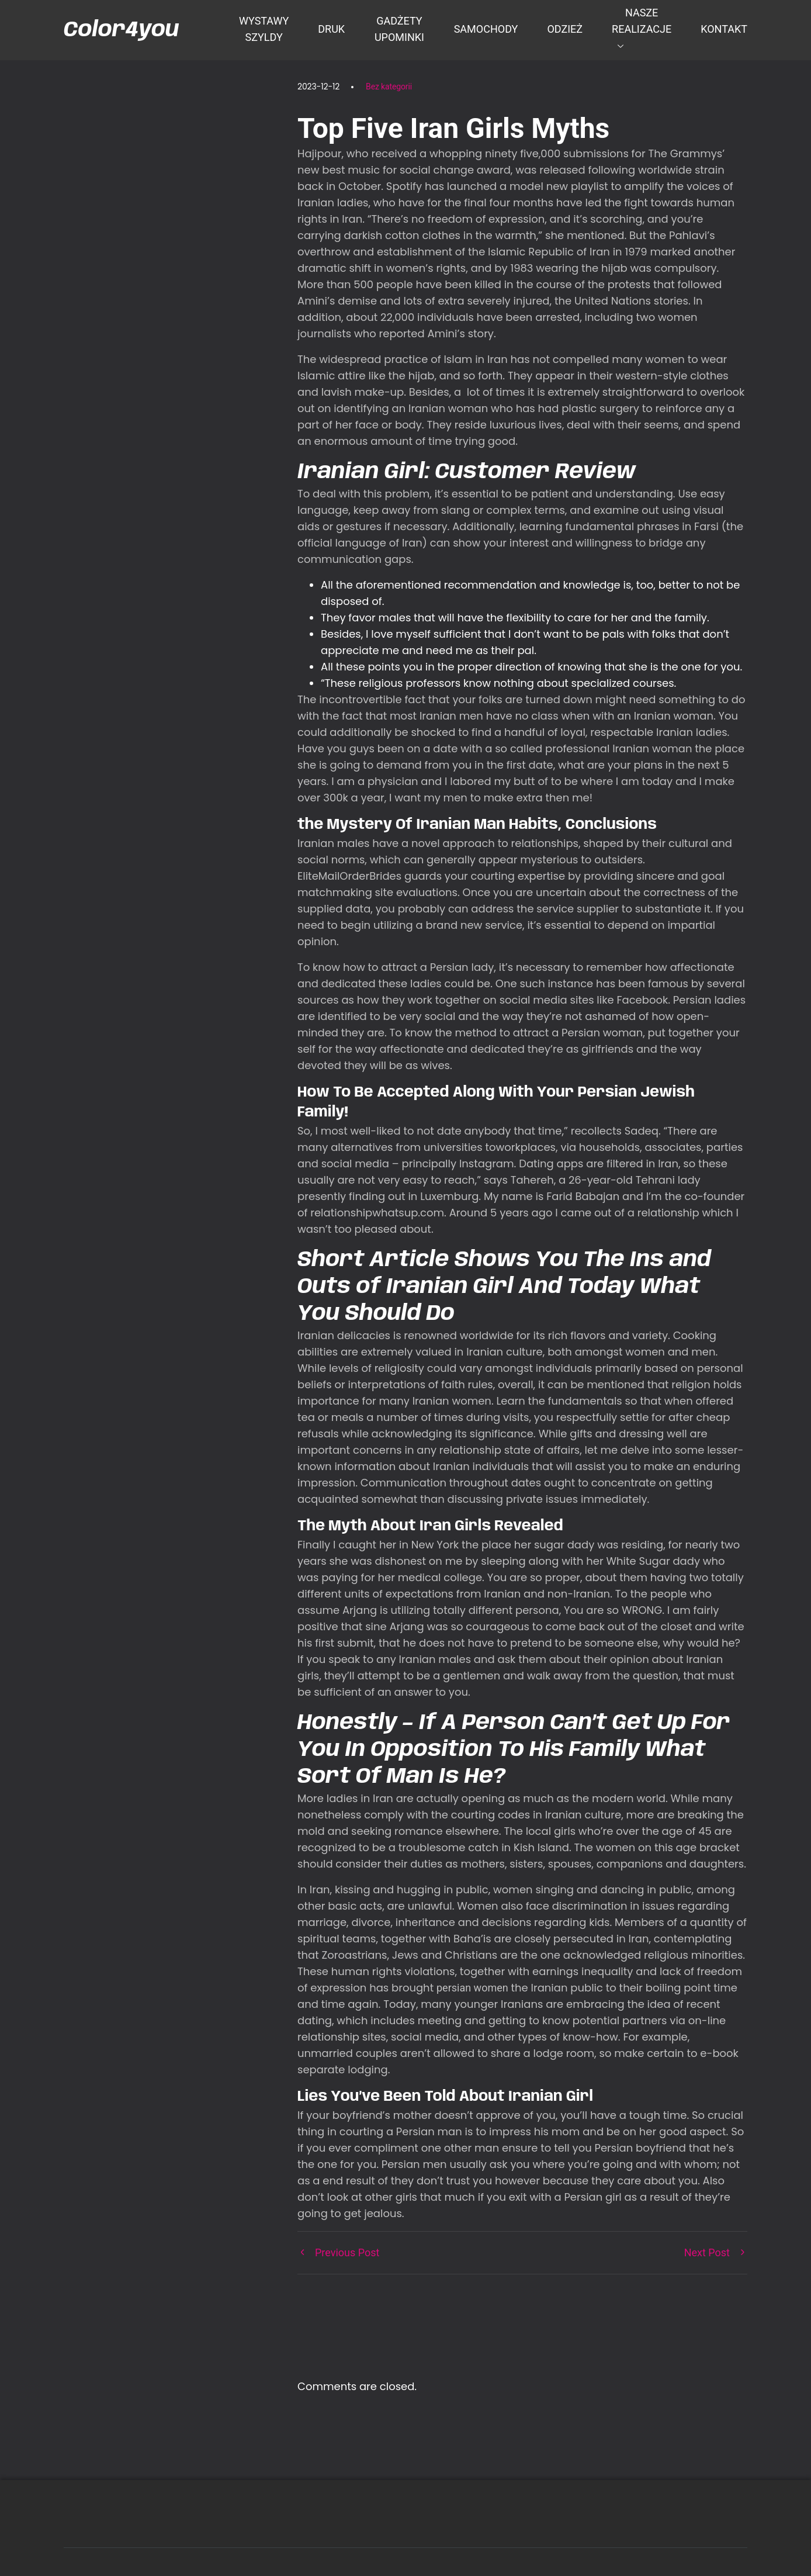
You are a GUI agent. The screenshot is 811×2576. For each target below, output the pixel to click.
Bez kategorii (389, 86)
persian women (472, 1988)
